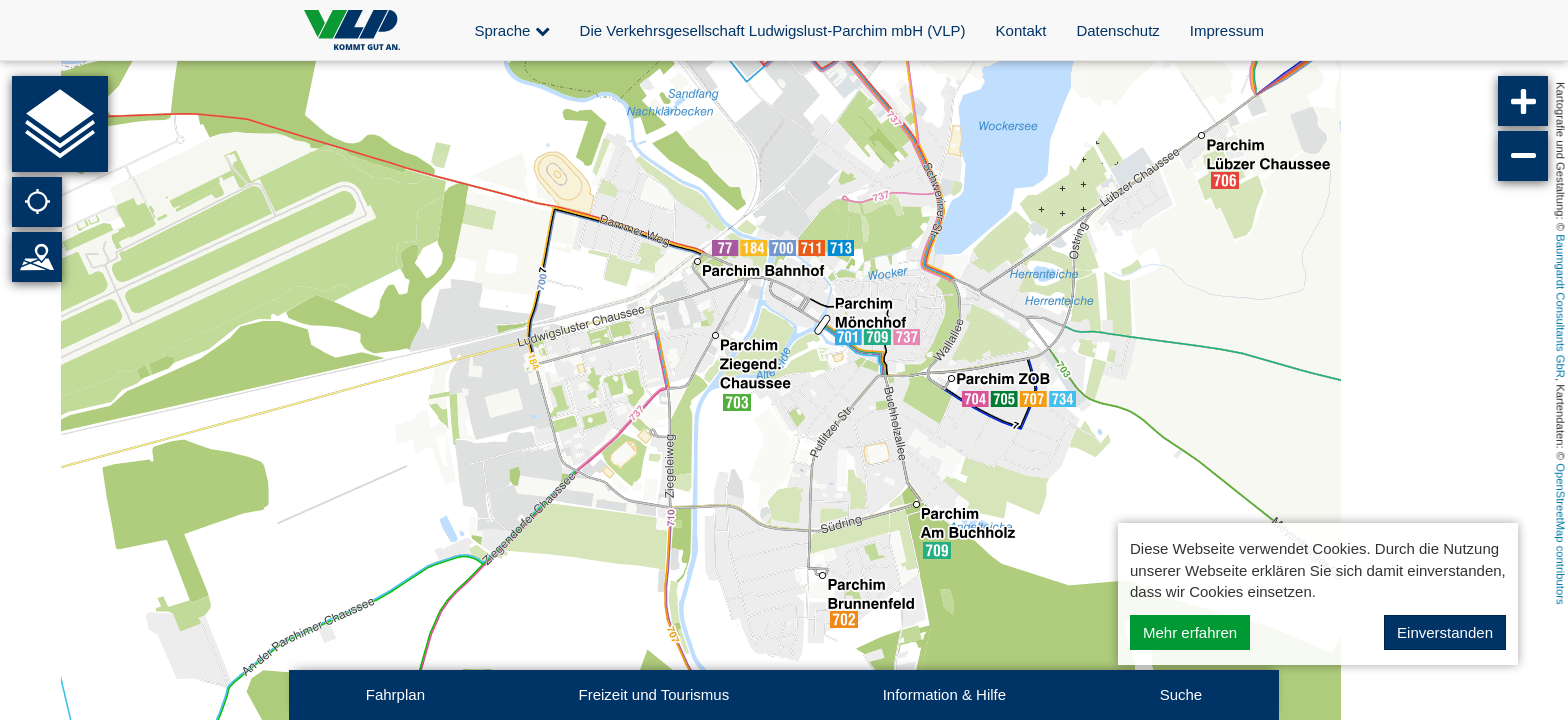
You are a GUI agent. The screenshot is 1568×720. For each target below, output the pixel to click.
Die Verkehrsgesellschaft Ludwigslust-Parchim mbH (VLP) (773, 30)
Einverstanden (1445, 632)
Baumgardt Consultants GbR (1561, 306)
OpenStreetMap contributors (1561, 533)
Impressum (1227, 30)
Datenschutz (1117, 30)
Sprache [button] (512, 30)
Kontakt (1021, 30)
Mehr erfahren (1190, 632)
